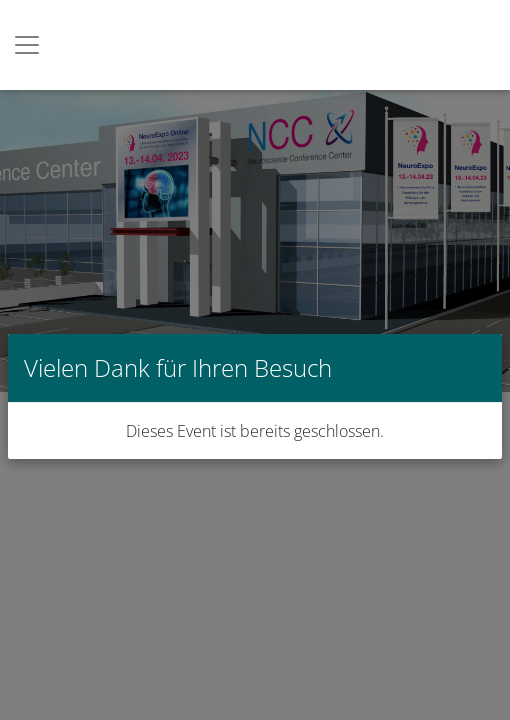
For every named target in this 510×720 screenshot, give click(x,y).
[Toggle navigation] (27, 45)
